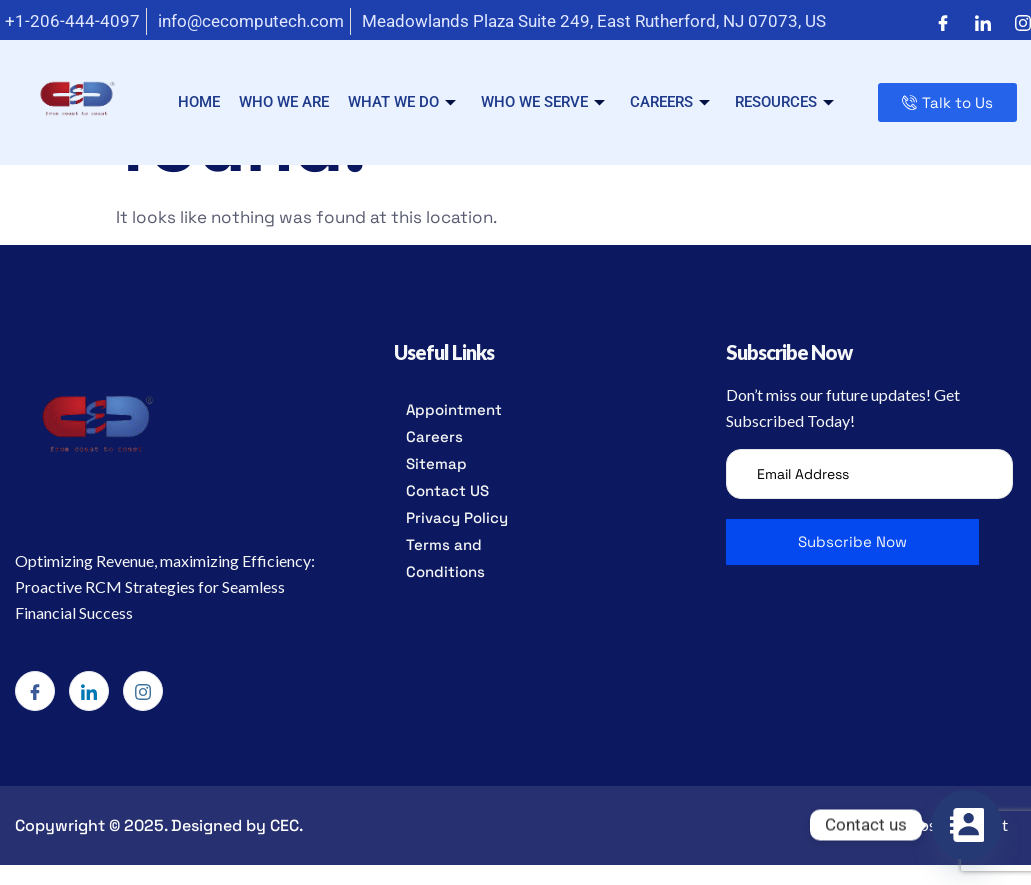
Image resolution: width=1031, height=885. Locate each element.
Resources (784, 102)
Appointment (454, 409)
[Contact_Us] (967, 825)
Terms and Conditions (445, 558)
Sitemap (436, 463)
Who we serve (543, 102)
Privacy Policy (457, 517)
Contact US (447, 490)
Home (199, 102)
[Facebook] (943, 21)
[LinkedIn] (983, 21)
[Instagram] (1023, 21)
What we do (402, 102)
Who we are (284, 102)
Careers (670, 102)
